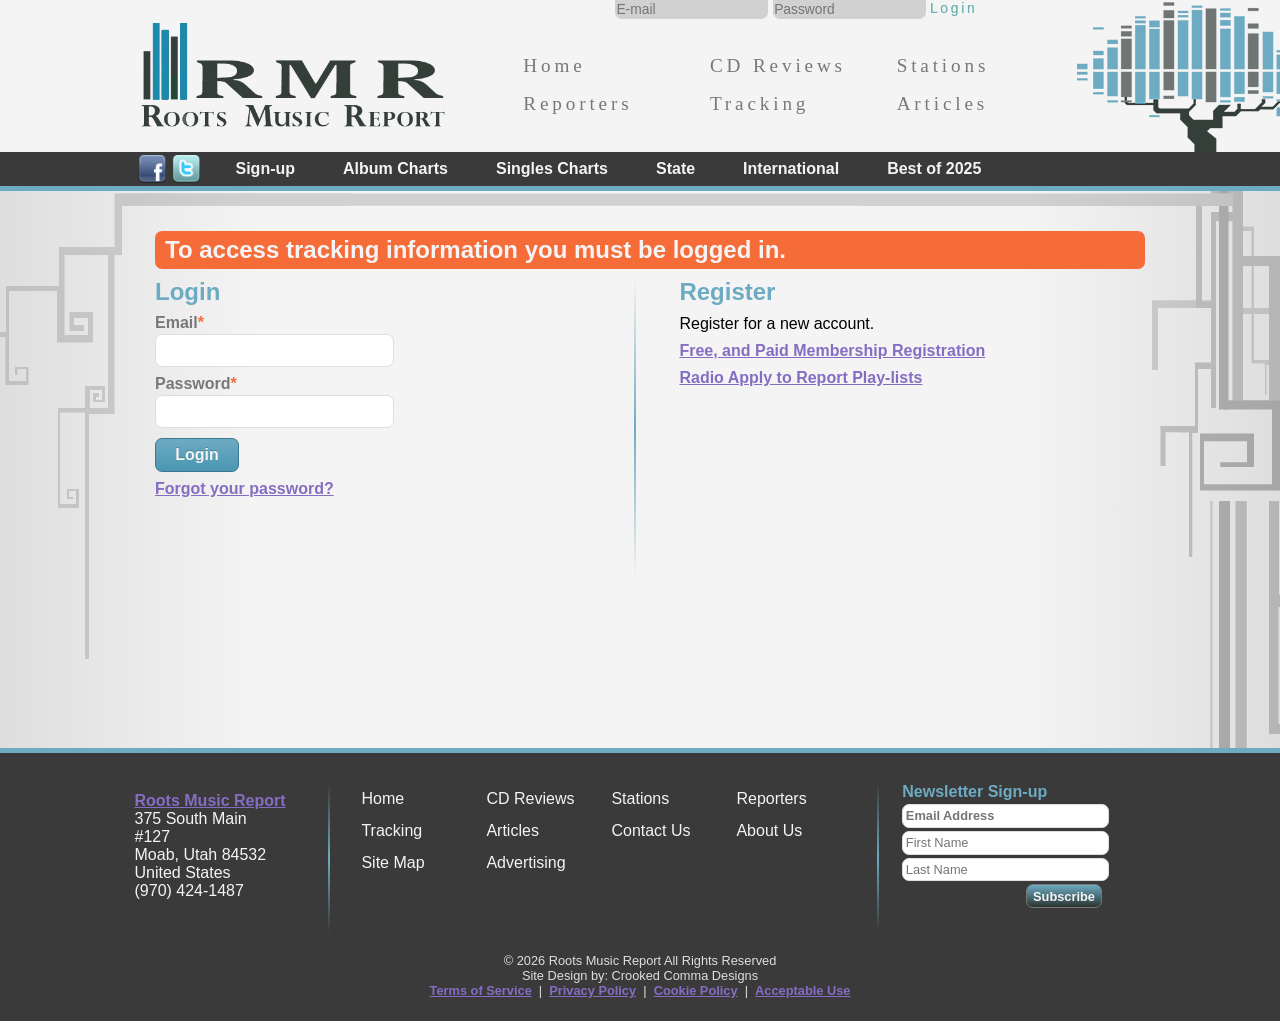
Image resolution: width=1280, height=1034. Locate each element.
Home (554, 65)
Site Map (392, 862)
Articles (942, 103)
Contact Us (650, 830)
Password (193, 383)
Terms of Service (481, 990)
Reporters (577, 103)
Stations (943, 65)
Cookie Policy (696, 990)
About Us (769, 830)
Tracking (759, 103)
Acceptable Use (802, 990)
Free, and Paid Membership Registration (832, 350)
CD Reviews (778, 65)
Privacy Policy (592, 990)
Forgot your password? (244, 488)
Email (176, 322)
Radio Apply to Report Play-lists (800, 377)
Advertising (525, 862)
